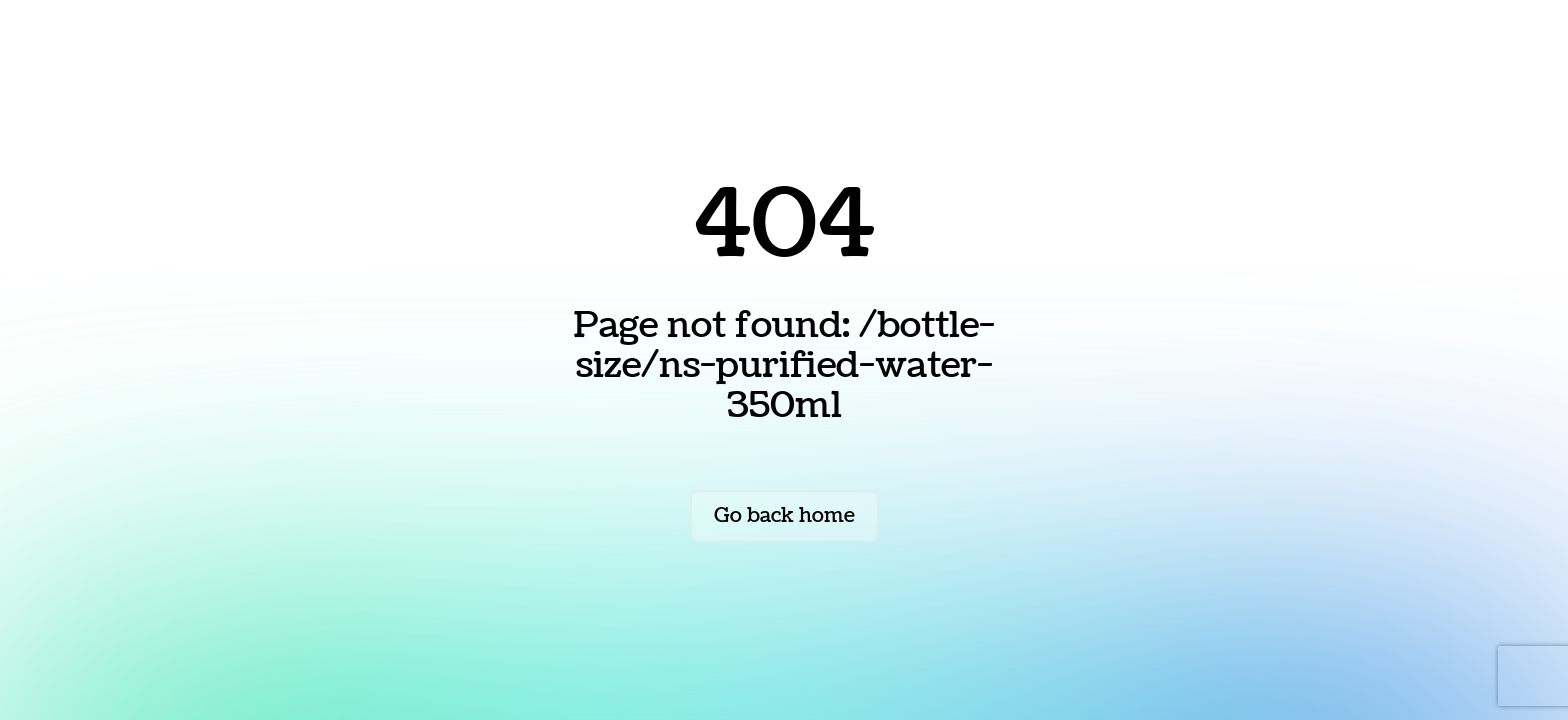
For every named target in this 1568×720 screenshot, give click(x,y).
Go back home (784, 516)
